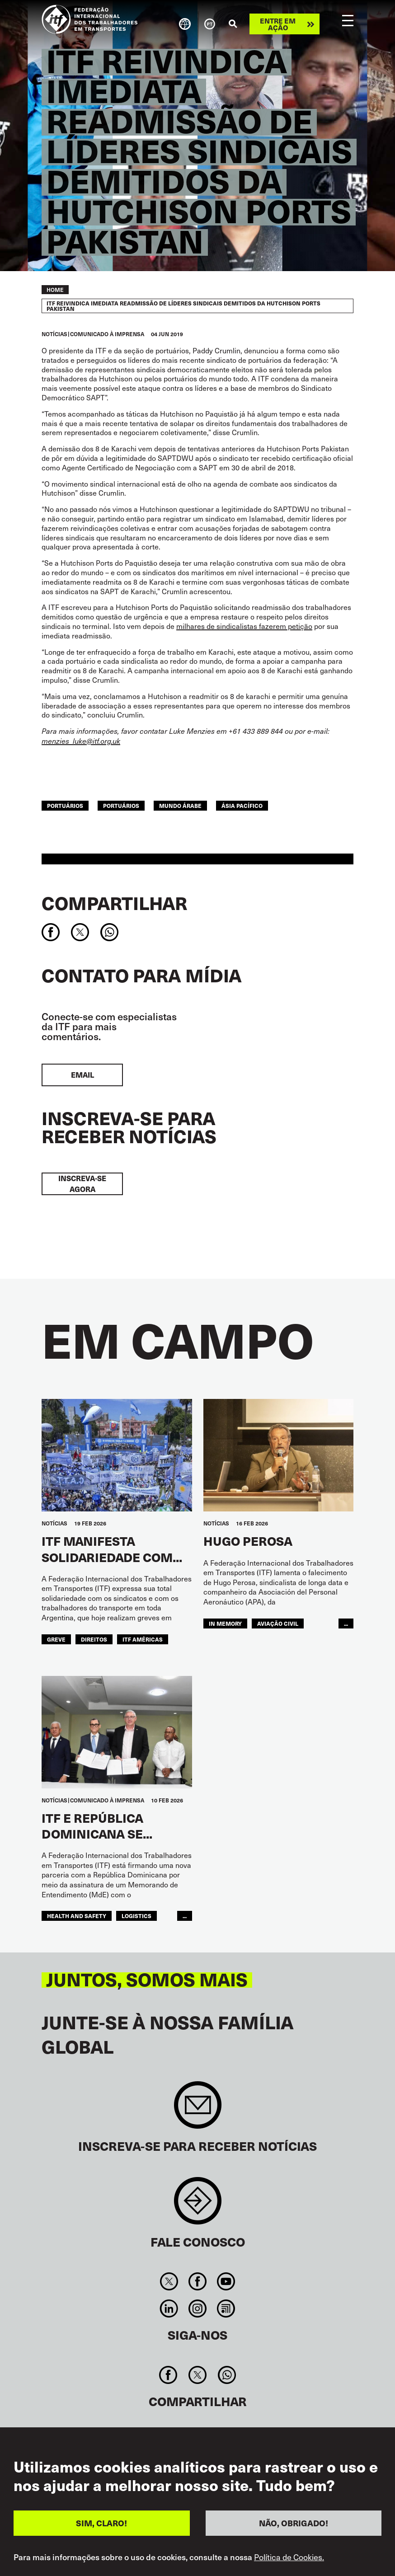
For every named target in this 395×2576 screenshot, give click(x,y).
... (346, 1623)
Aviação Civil (277, 1623)
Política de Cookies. (289, 2557)
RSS (226, 2308)
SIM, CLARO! (101, 2523)
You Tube (226, 2281)
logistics (136, 1915)
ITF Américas (142, 1639)
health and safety (76, 1915)
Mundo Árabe (180, 805)
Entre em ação (278, 24)
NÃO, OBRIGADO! (293, 2523)
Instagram (197, 2308)
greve (56, 1639)
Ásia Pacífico (242, 805)
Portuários (121, 805)
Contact (197, 2205)
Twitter (169, 2281)
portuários (65, 805)
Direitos (94, 1639)
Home (55, 289)
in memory (225, 1623)
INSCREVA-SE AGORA (82, 1183)
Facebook (197, 2281)
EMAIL (82, 1075)
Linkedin (169, 2308)
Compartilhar (114, 903)
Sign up (197, 2109)
